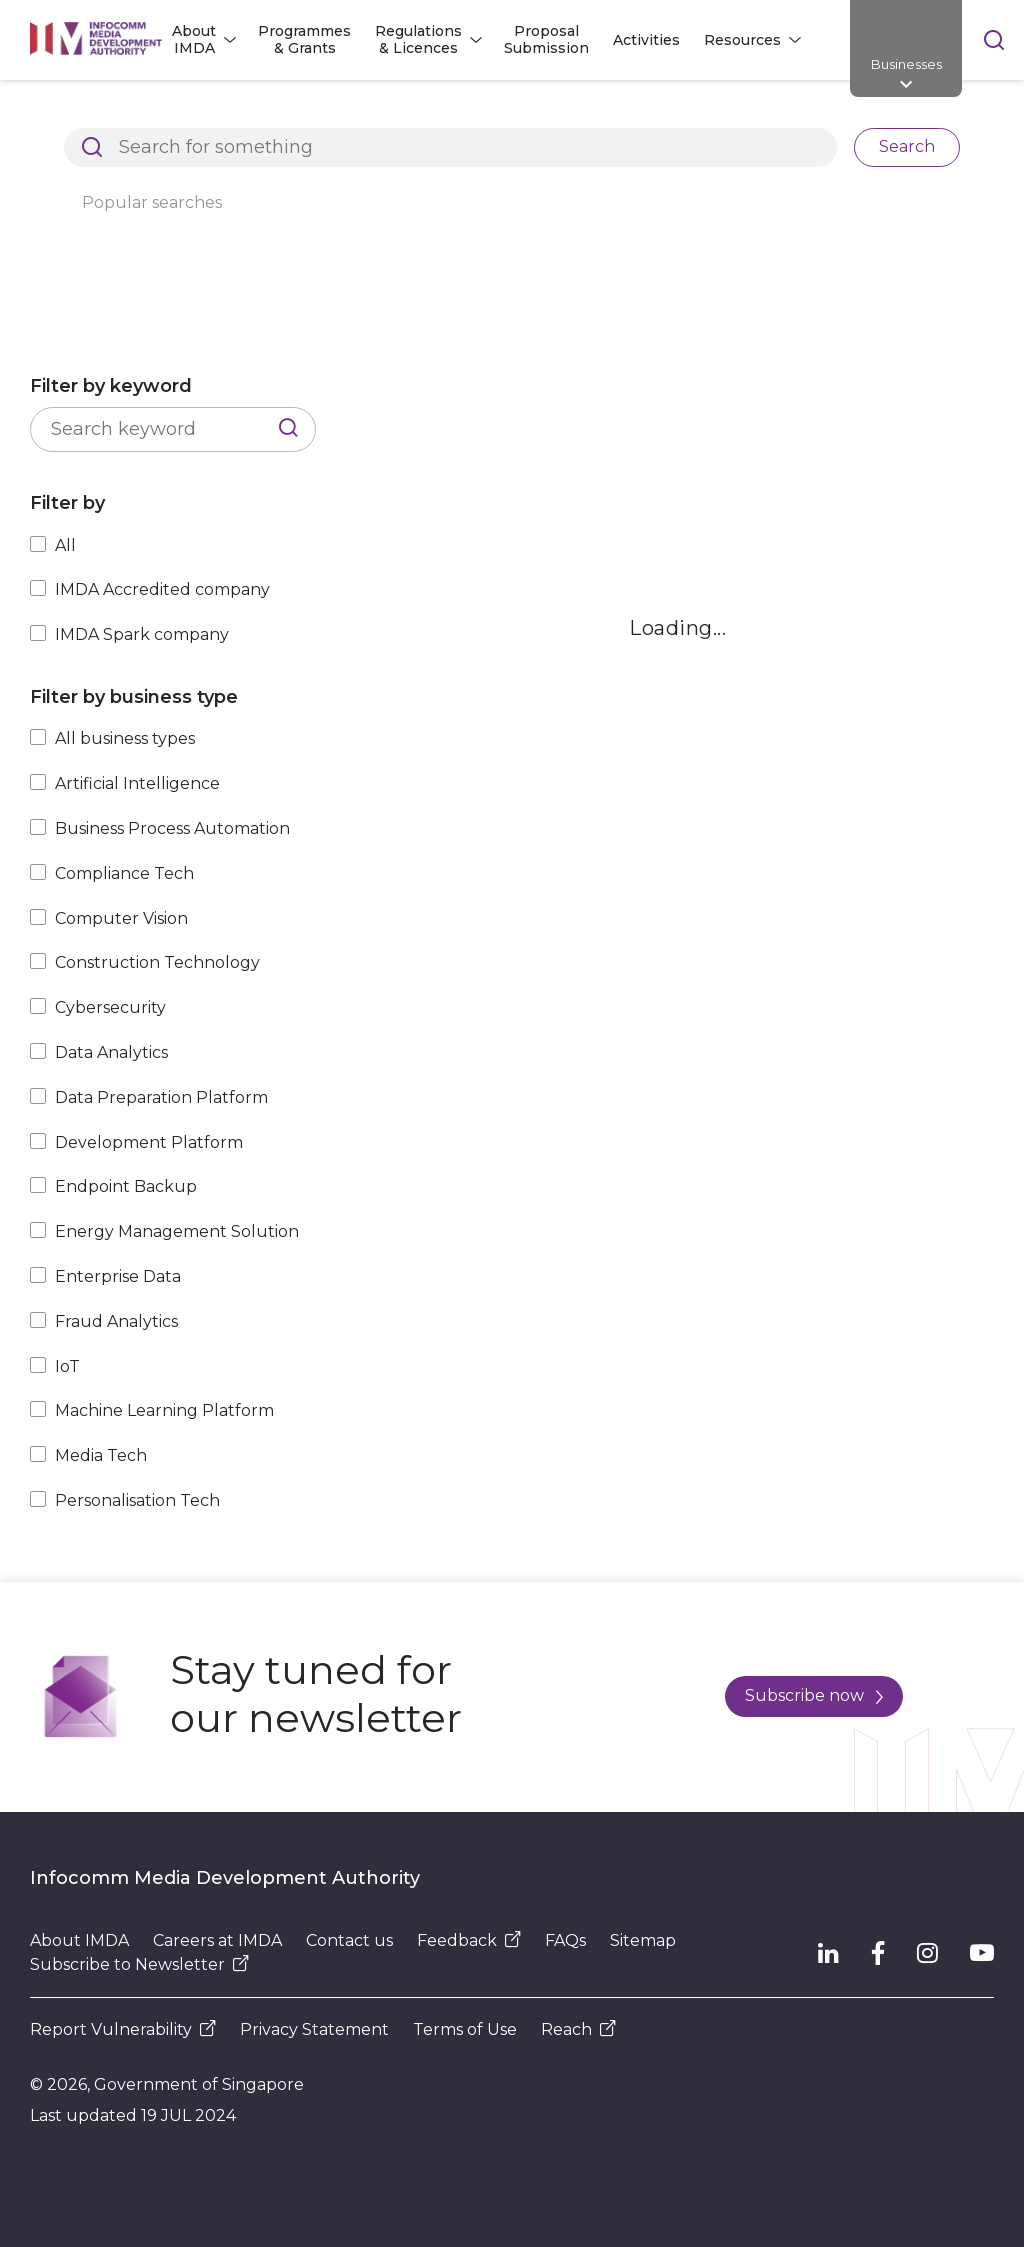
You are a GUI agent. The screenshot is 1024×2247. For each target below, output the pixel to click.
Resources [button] (742, 40)
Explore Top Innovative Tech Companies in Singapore (615, 114)
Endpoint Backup (126, 1186)
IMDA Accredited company (162, 589)
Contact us (349, 1940)
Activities (646, 40)
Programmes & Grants (304, 39)
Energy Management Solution (177, 1231)
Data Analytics (111, 1052)
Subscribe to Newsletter (139, 1964)
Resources (340, 114)
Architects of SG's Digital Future (145, 114)
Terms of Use (465, 2029)
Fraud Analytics (116, 1321)
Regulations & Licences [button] (418, 39)
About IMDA (79, 1940)
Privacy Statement (314, 2029)
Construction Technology (157, 962)
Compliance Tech (124, 873)
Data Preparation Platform (161, 1097)
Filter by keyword (111, 386)
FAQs (565, 1940)
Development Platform (149, 1142)
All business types (125, 738)
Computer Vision (121, 918)
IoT (67, 1366)
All (65, 545)
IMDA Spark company (142, 634)
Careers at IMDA (217, 1940)
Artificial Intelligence (137, 783)
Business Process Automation (172, 828)
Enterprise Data (118, 1276)
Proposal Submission (546, 39)
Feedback (469, 1940)
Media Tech (101, 1455)
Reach (578, 2029)
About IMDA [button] (194, 39)
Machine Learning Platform (164, 1410)
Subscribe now (814, 1695)
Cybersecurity (110, 1007)
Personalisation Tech (137, 1500)
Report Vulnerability (123, 2029)
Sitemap (643, 1940)
